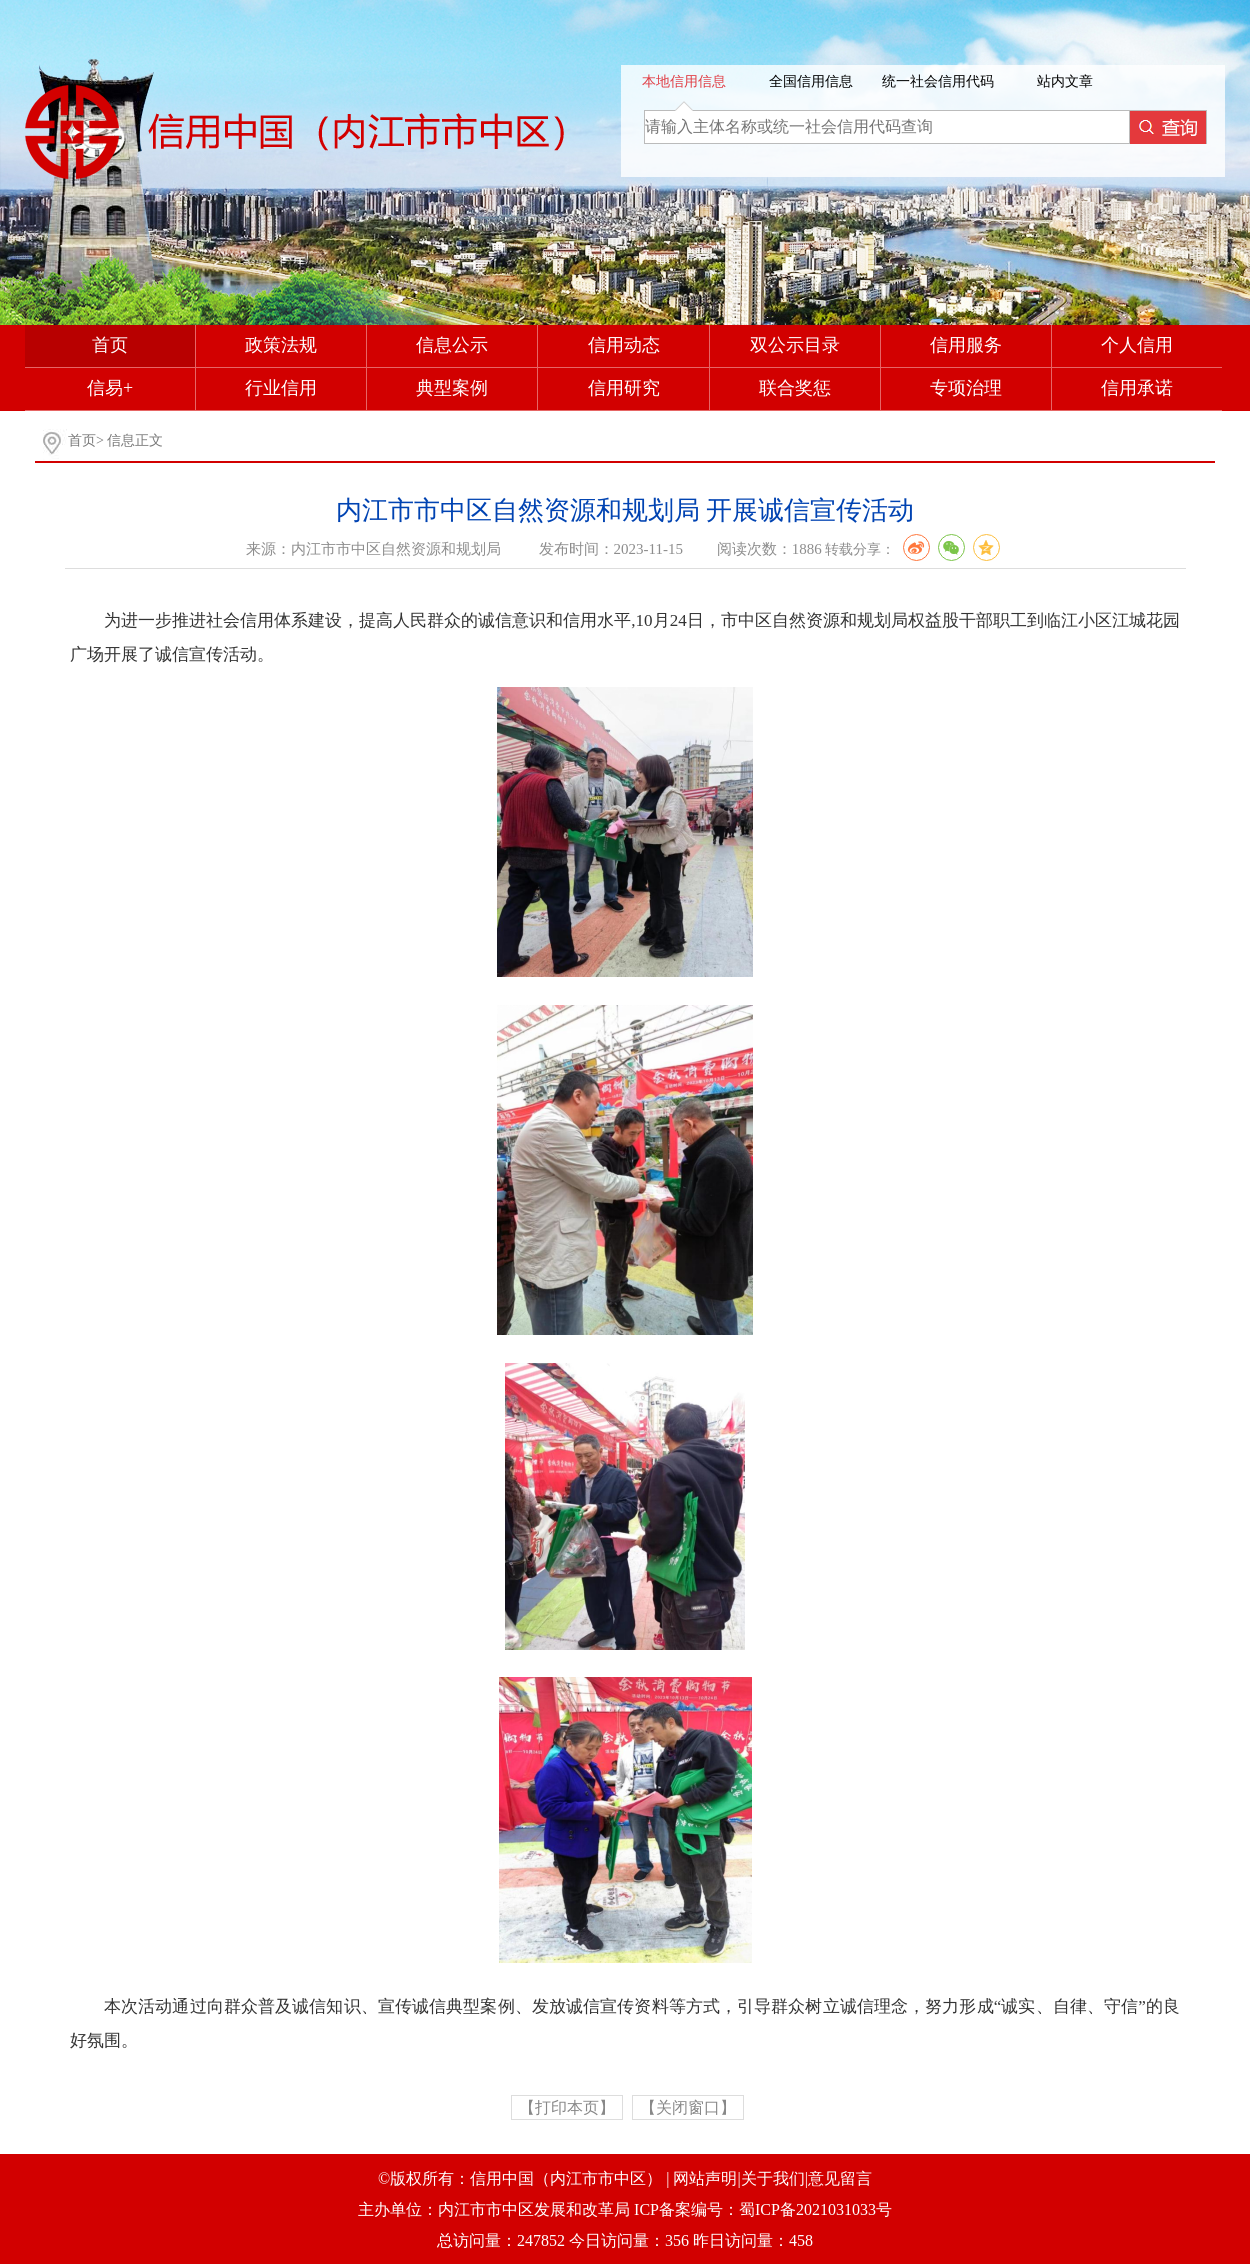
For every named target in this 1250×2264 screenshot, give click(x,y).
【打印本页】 (567, 2107)
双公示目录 (795, 345)
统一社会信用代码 (938, 81)
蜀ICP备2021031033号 (815, 2209)
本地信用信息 (684, 81)
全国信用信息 (811, 81)
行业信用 (281, 388)
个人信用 (1137, 345)
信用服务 (966, 345)
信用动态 (624, 345)
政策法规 (281, 345)
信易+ (110, 388)
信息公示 (452, 345)
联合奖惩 (795, 388)
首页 (110, 345)
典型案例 (452, 388)
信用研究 (624, 388)
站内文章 (1065, 81)
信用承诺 (1137, 388)
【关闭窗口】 (688, 2107)
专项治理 (966, 388)
